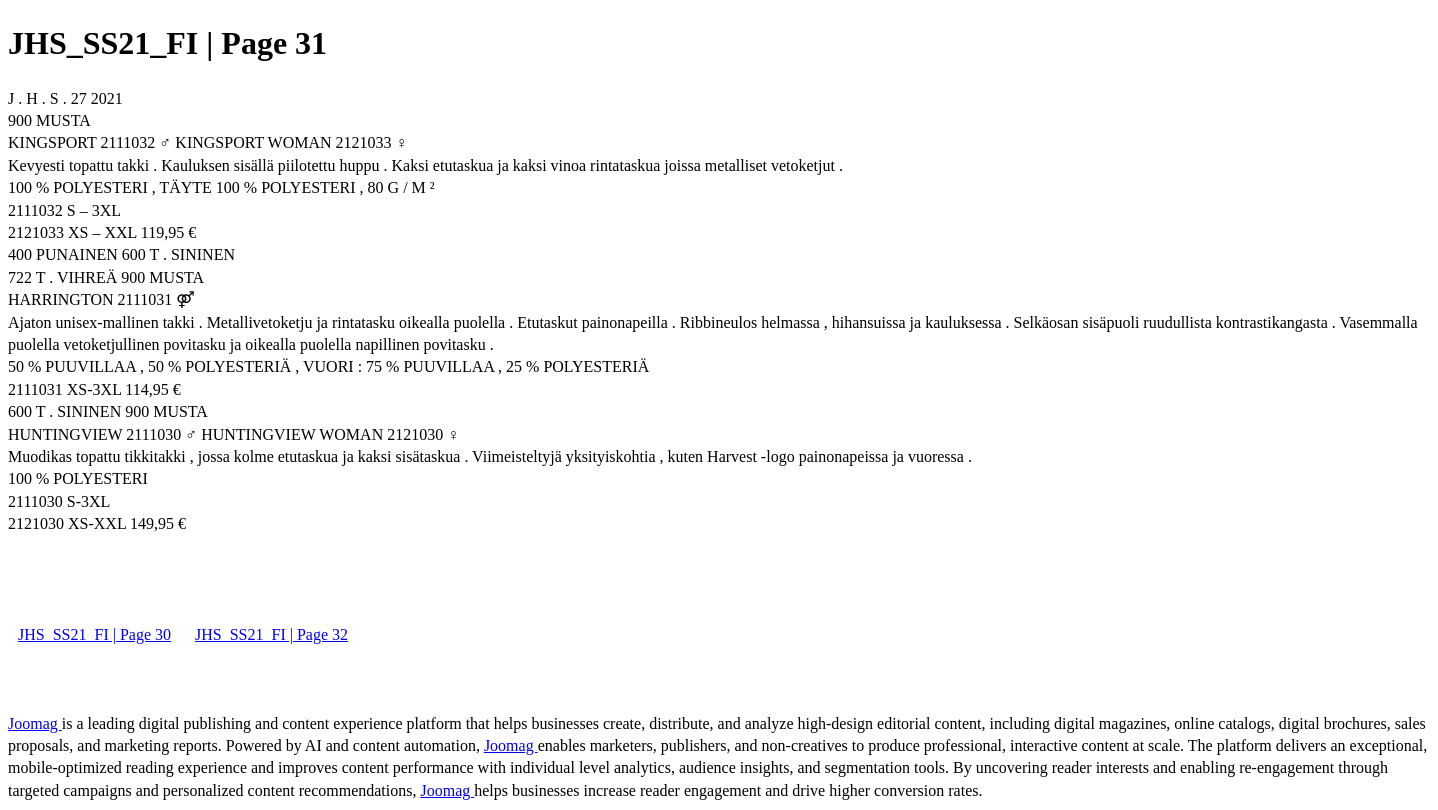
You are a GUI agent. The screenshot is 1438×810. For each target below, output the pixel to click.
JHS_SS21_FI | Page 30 (94, 634)
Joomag (35, 723)
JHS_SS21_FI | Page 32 (271, 634)
